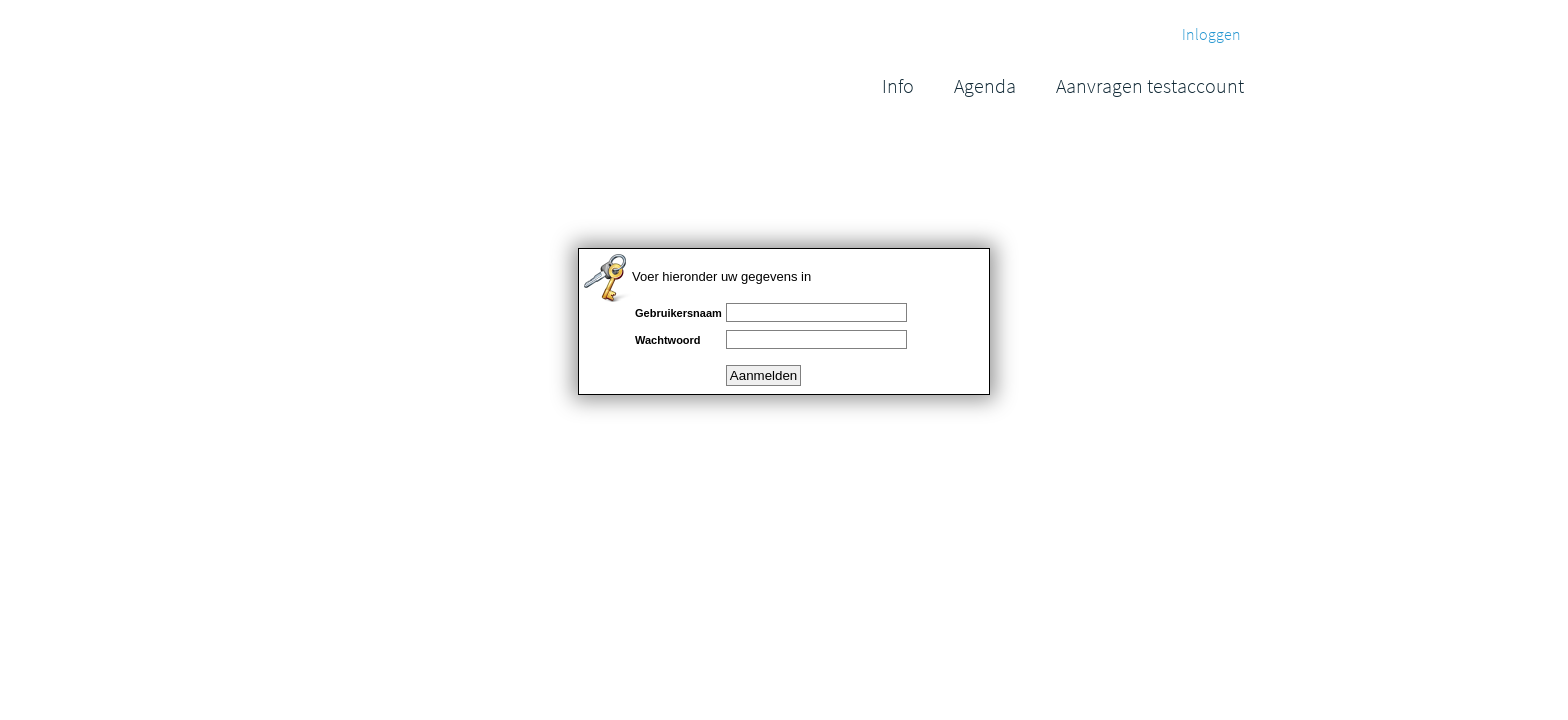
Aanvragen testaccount (1150, 85)
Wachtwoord (668, 340)
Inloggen (1211, 34)
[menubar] (1063, 85)
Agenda (985, 85)
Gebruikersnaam (678, 313)
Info (898, 85)
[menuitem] (898, 85)
